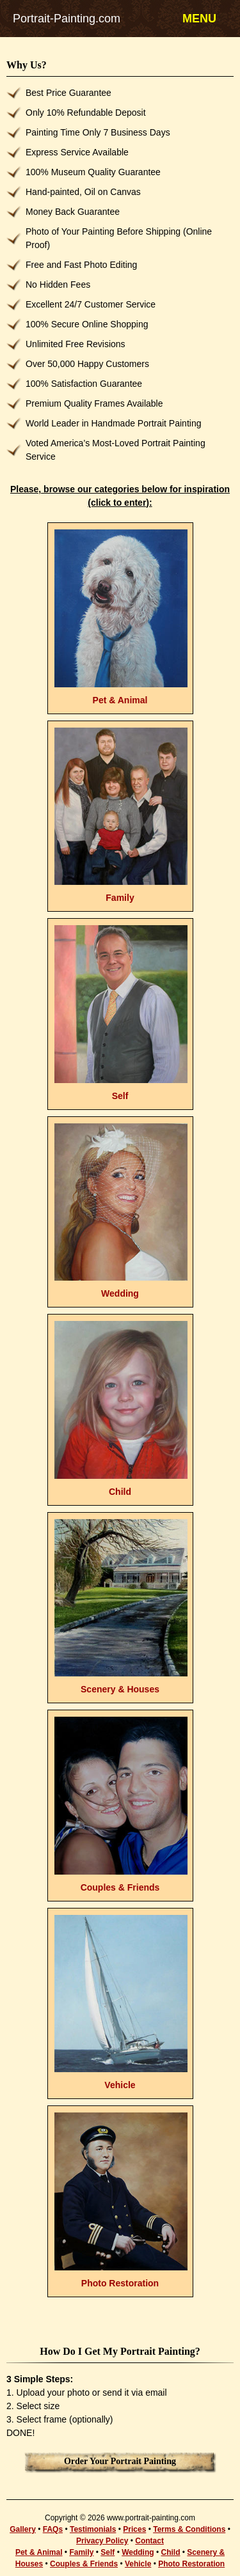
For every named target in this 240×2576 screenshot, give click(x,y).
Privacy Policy (102, 2540)
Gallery (23, 2529)
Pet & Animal (39, 2552)
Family (81, 2552)
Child (170, 2552)
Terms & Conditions (189, 2529)
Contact (149, 2540)
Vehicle (138, 2563)
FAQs (53, 2529)
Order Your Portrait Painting (120, 2461)
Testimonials (93, 2529)
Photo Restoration (191, 2563)
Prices (134, 2529)
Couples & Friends (84, 2563)
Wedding (138, 2552)
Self (107, 2552)
